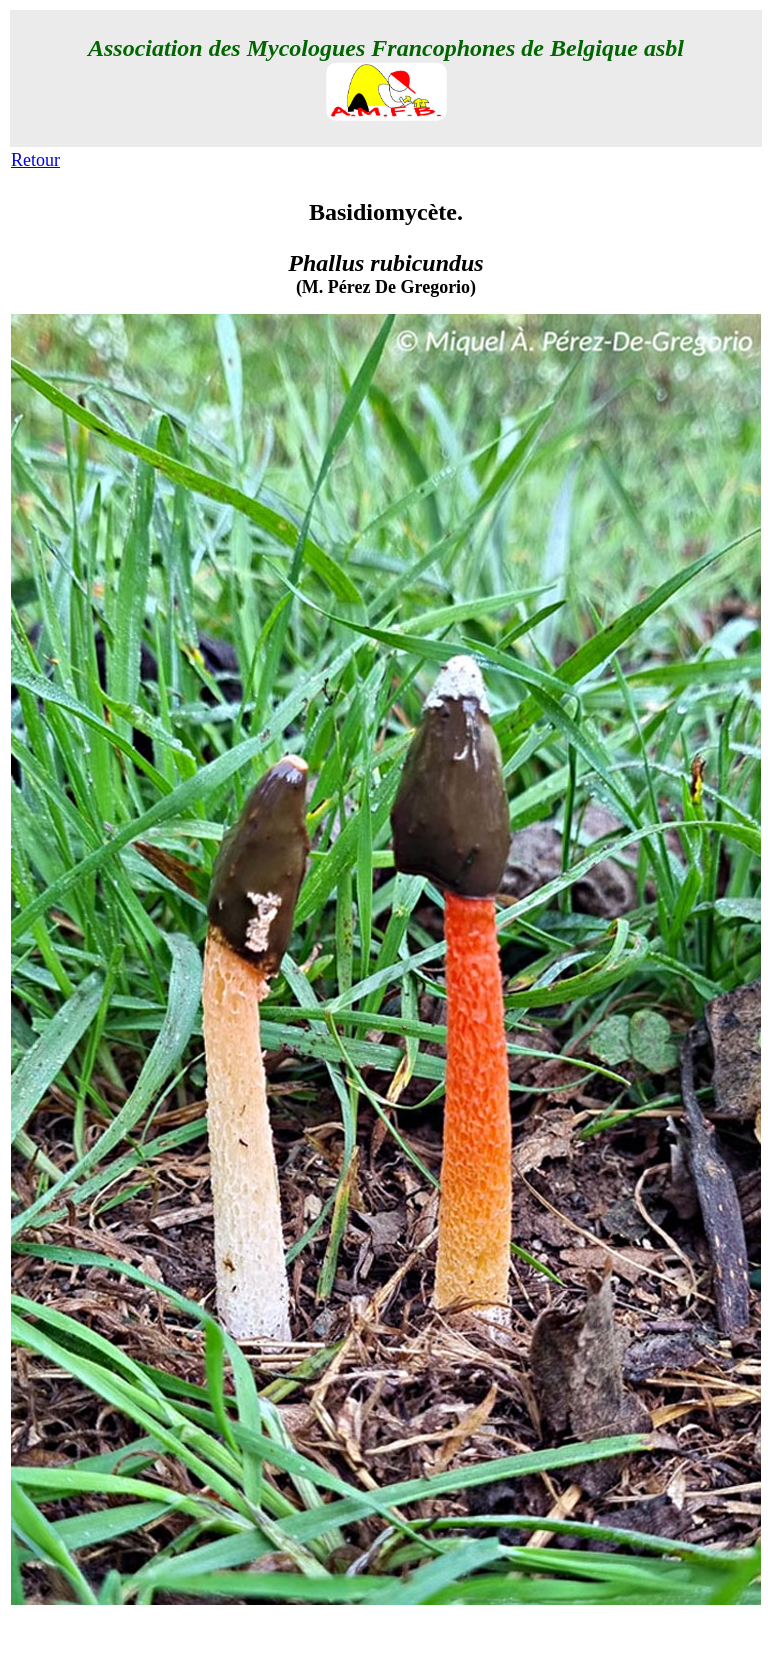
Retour (35, 160)
